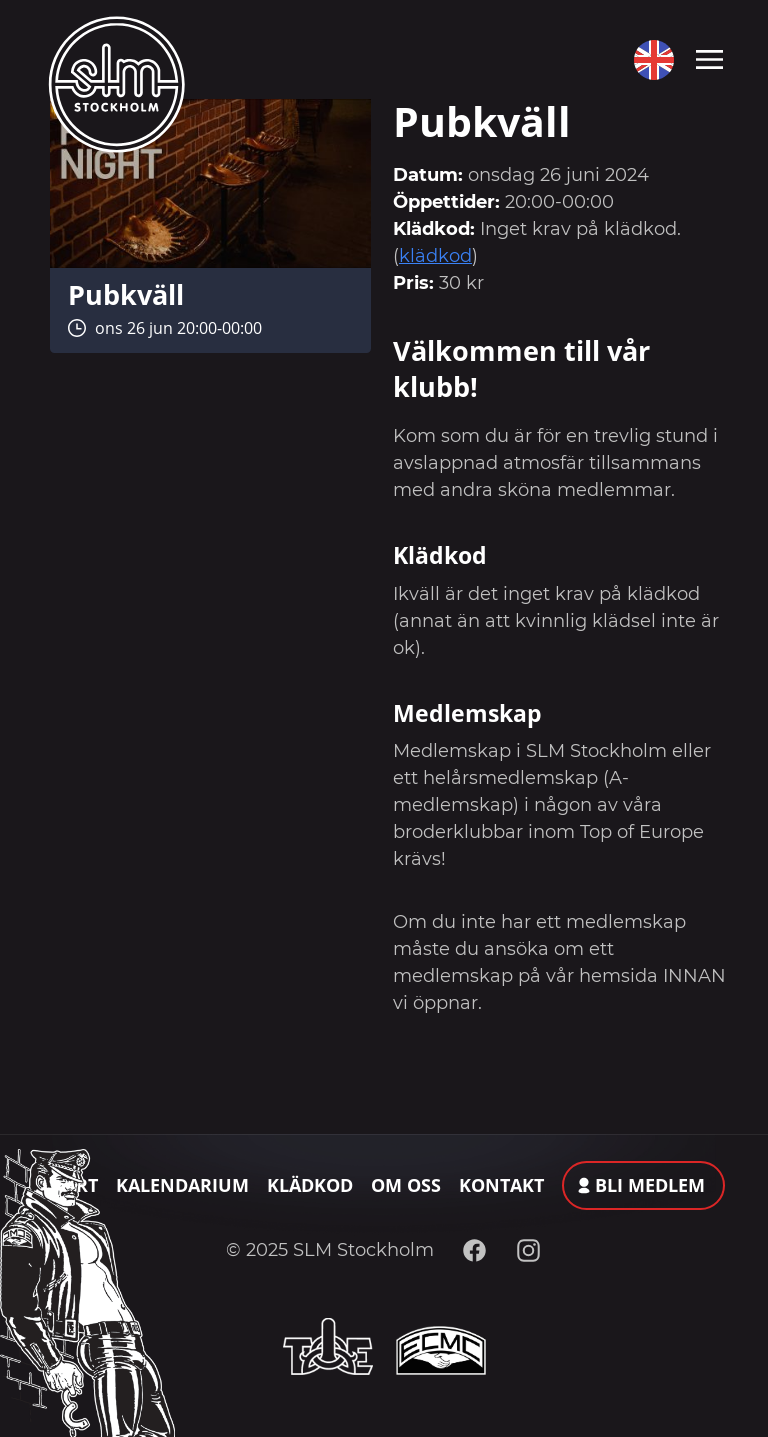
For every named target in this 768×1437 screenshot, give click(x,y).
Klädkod (310, 1185)
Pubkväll (126, 294)
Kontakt (501, 1185)
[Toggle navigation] (709, 58)
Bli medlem (650, 1185)
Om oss (406, 1185)
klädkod (435, 256)
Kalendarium (182, 1185)
